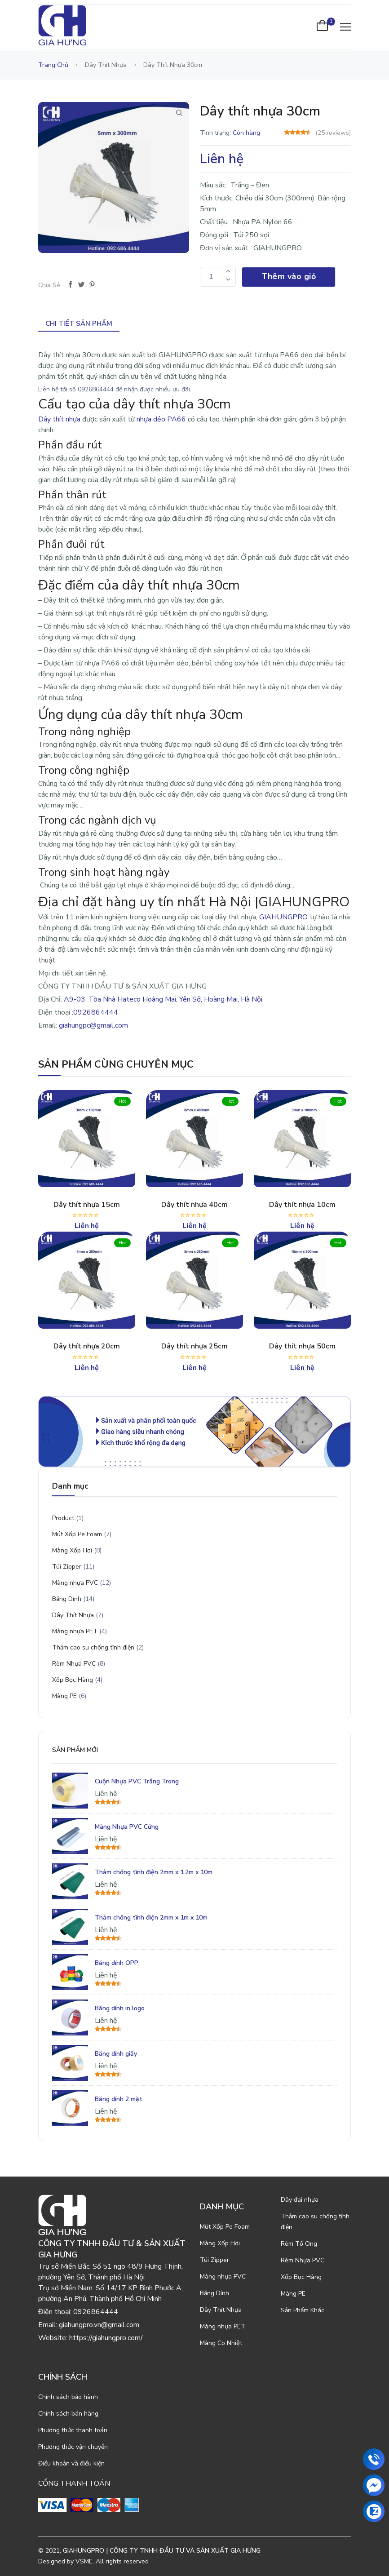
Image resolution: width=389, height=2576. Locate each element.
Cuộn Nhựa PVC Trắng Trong (137, 1781)
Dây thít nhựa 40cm (194, 1205)
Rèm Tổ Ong (299, 2243)
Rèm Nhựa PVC (74, 1663)
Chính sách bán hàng (68, 2413)
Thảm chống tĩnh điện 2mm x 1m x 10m (151, 1917)
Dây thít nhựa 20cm (86, 1346)
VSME (84, 2561)
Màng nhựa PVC (75, 1582)
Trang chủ (53, 65)
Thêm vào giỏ (288, 276)
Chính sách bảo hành (68, 2397)
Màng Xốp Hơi (72, 1550)
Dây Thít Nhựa (73, 1615)
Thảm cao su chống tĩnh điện (93, 1647)
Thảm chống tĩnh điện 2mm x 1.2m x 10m (153, 1872)
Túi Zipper (66, 1566)
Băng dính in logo (120, 2008)
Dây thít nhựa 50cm (302, 1346)
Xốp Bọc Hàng (72, 1680)
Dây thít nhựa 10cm (302, 1205)
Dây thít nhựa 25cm (194, 1346)
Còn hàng (246, 133)
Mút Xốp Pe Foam (77, 1534)
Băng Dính (66, 1599)
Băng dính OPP (116, 1963)
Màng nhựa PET (74, 1631)
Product (63, 1518)
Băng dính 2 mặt (118, 2099)
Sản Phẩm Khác (302, 2310)
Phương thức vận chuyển (73, 2447)
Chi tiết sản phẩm (78, 323)
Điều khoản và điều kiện (71, 2463)
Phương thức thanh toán (72, 2430)
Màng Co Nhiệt (221, 2343)
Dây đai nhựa (299, 2199)
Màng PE (64, 1696)
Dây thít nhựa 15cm (86, 1205)
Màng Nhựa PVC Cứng (127, 1826)
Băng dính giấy (116, 2053)
